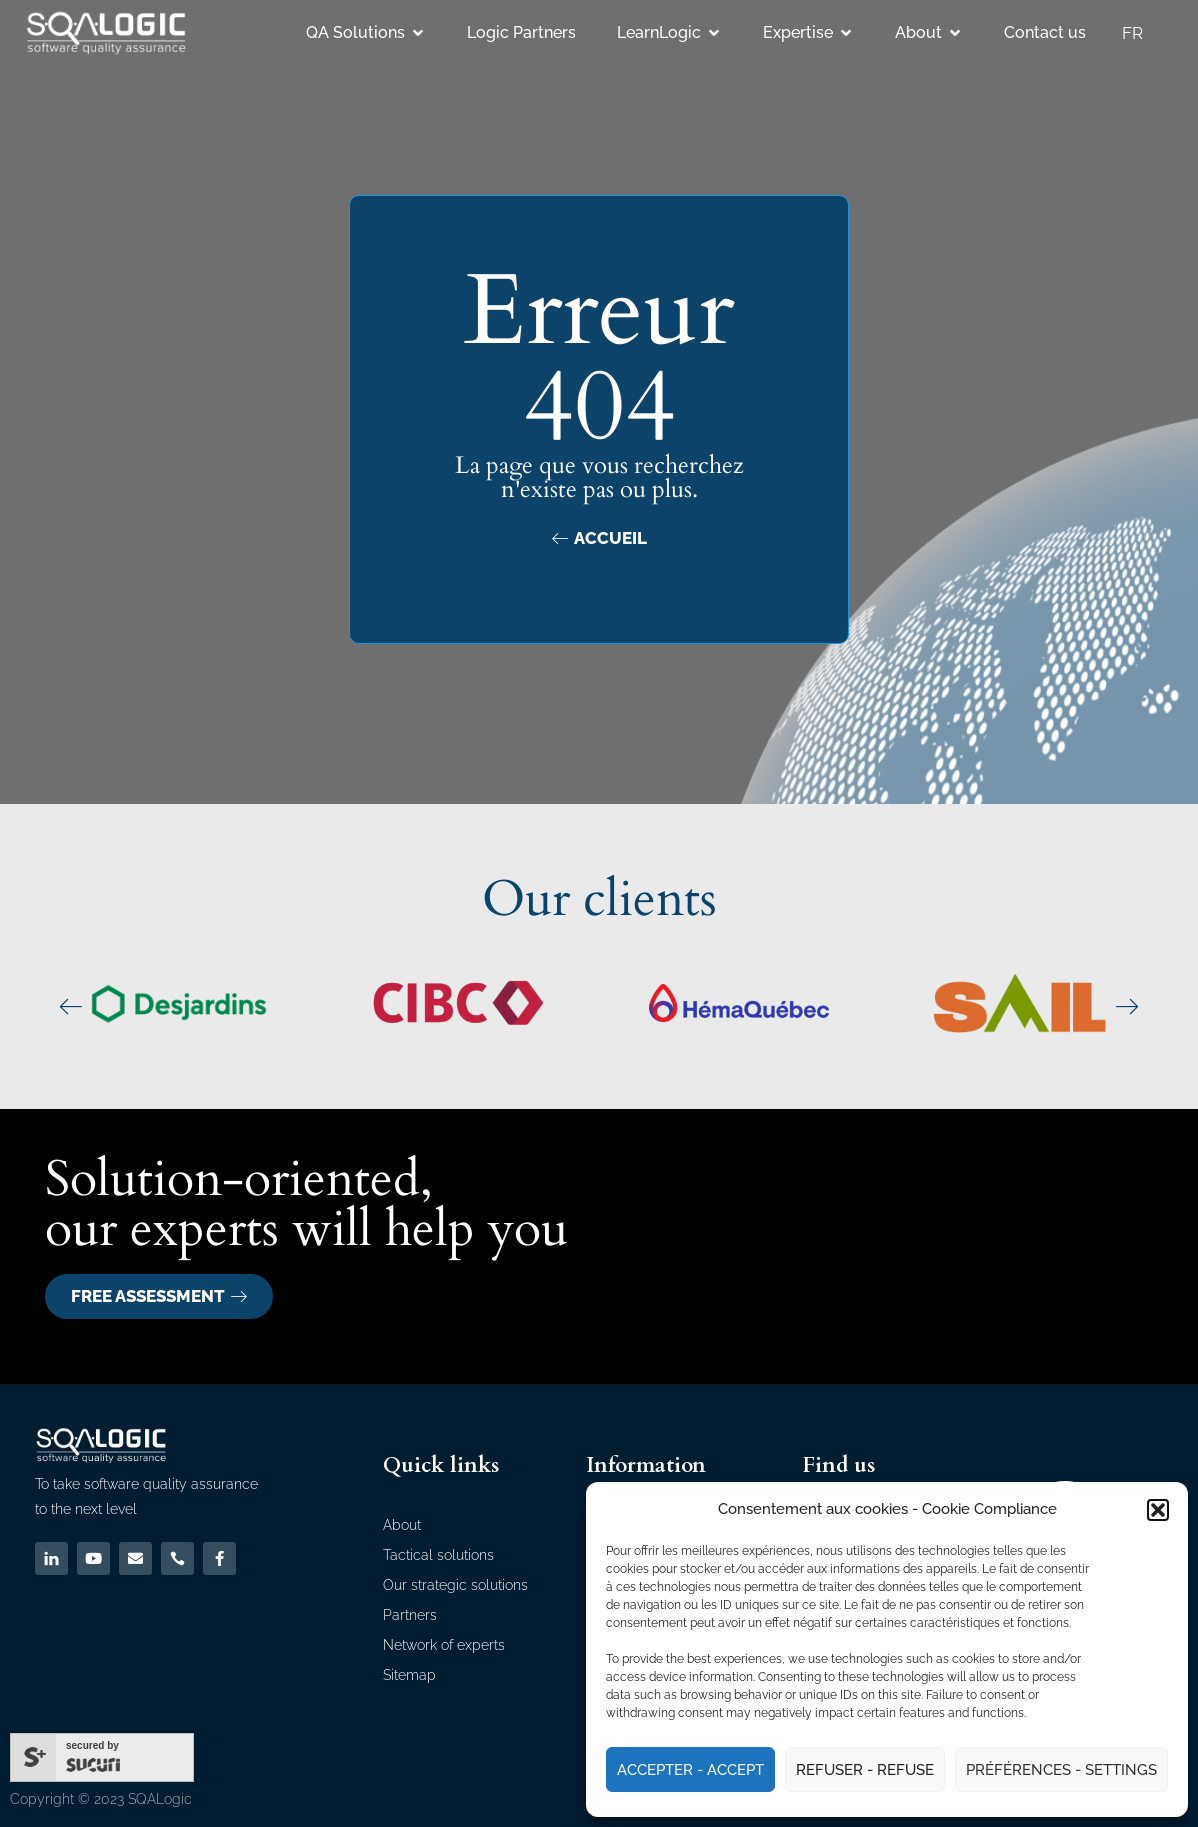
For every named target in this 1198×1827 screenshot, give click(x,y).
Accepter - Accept (690, 1770)
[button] (1158, 1510)
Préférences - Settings (1061, 1770)
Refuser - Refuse (865, 1770)
